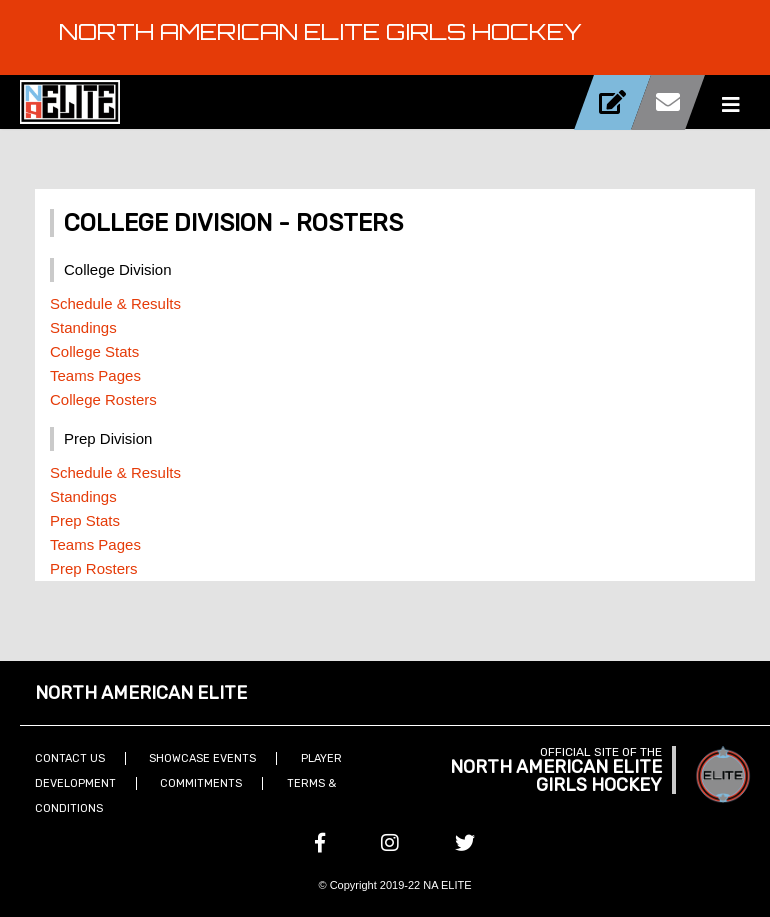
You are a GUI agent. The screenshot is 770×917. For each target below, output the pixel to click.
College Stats (94, 351)
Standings (83, 327)
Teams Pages (95, 375)
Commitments (201, 783)
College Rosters (103, 399)
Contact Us (70, 758)
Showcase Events (202, 758)
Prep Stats (85, 520)
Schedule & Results (115, 303)
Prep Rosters (94, 568)
